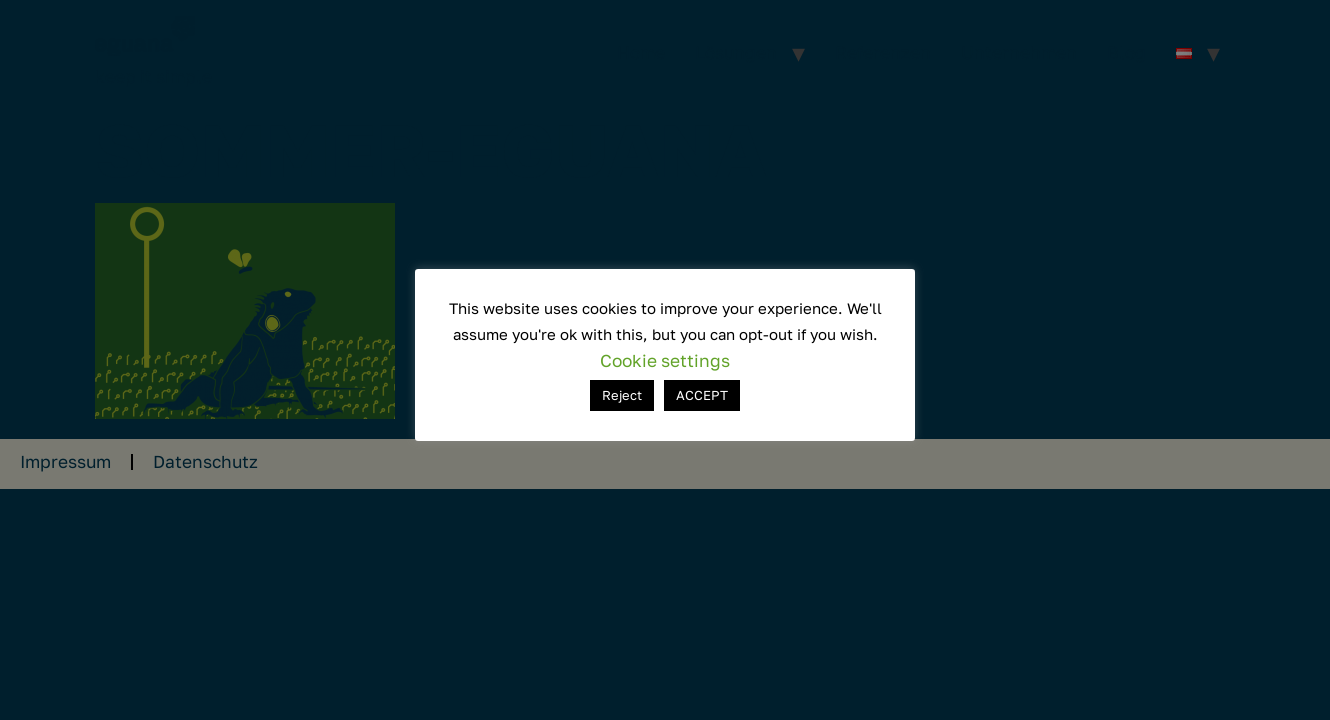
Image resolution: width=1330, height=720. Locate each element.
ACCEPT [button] (702, 395)
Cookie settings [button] (665, 360)
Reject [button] (622, 395)
